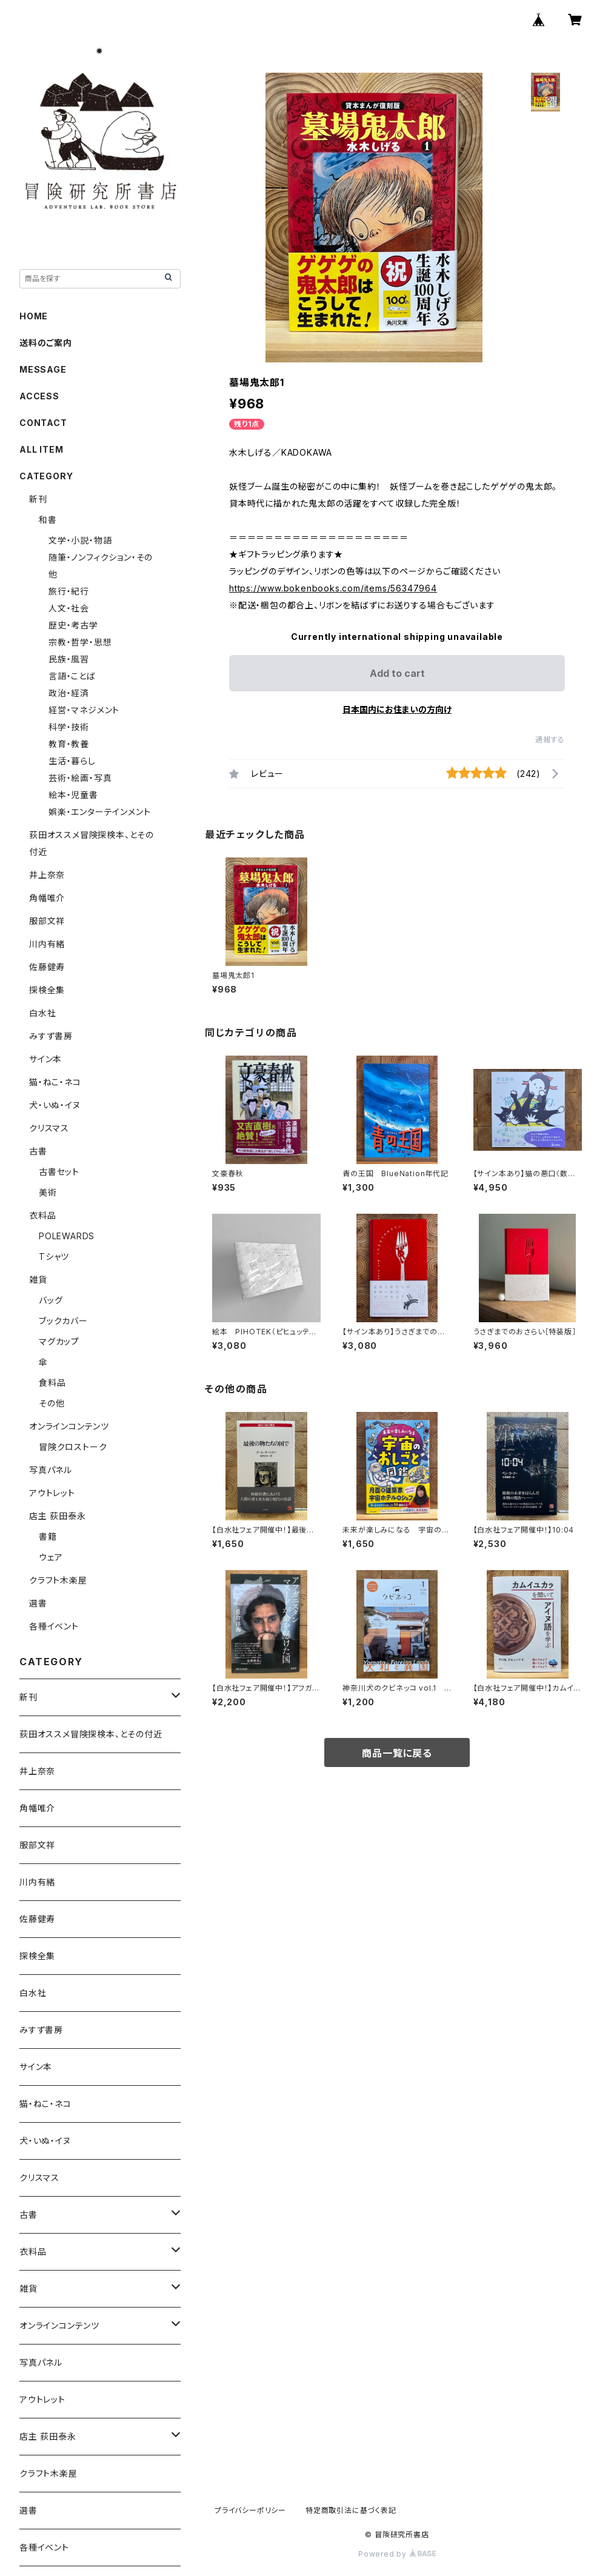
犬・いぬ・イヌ (55, 1105)
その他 (51, 1403)
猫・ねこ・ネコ (55, 1082)
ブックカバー (63, 1321)
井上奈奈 (47, 875)
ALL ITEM (41, 449)
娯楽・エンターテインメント (99, 812)
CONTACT (43, 423)
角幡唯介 (47, 898)
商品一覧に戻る (397, 1753)
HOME (33, 316)
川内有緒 (47, 944)
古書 (38, 1151)
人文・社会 (68, 608)
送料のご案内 (45, 343)
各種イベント (54, 1626)
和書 (48, 519)
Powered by (397, 2553)
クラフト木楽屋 (58, 1580)
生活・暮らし (72, 761)
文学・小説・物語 (80, 540)
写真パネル (50, 1470)
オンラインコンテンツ (69, 1426)
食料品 (52, 1382)
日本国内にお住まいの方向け (397, 709)
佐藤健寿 (47, 967)
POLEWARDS (67, 1236)
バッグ (50, 1300)
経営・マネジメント (83, 710)
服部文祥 (47, 921)
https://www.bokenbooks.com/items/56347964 (333, 588)
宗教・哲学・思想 (80, 642)
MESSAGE (43, 369)
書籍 (48, 1536)
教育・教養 (68, 744)
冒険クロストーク (73, 1447)
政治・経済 (68, 693)
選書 (38, 1603)
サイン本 (45, 1059)
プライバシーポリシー (250, 2510)
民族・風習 (68, 659)
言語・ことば (72, 676)
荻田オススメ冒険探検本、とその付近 (90, 1734)
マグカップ (59, 1341)
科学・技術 (68, 727)
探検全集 (47, 990)
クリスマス (49, 1128)
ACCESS (39, 396)
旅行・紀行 (68, 591)
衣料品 (42, 1215)
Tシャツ (54, 1256)
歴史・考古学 (73, 625)
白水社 (42, 1013)
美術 (48, 1192)
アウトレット (52, 1493)
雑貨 (38, 1279)
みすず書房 (51, 1036)
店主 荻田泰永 (57, 1516)
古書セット (59, 1172)
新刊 (38, 499)
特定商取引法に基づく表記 (350, 2510)
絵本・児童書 (73, 795)
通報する (550, 739)
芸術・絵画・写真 (80, 778)
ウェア (50, 1557)
